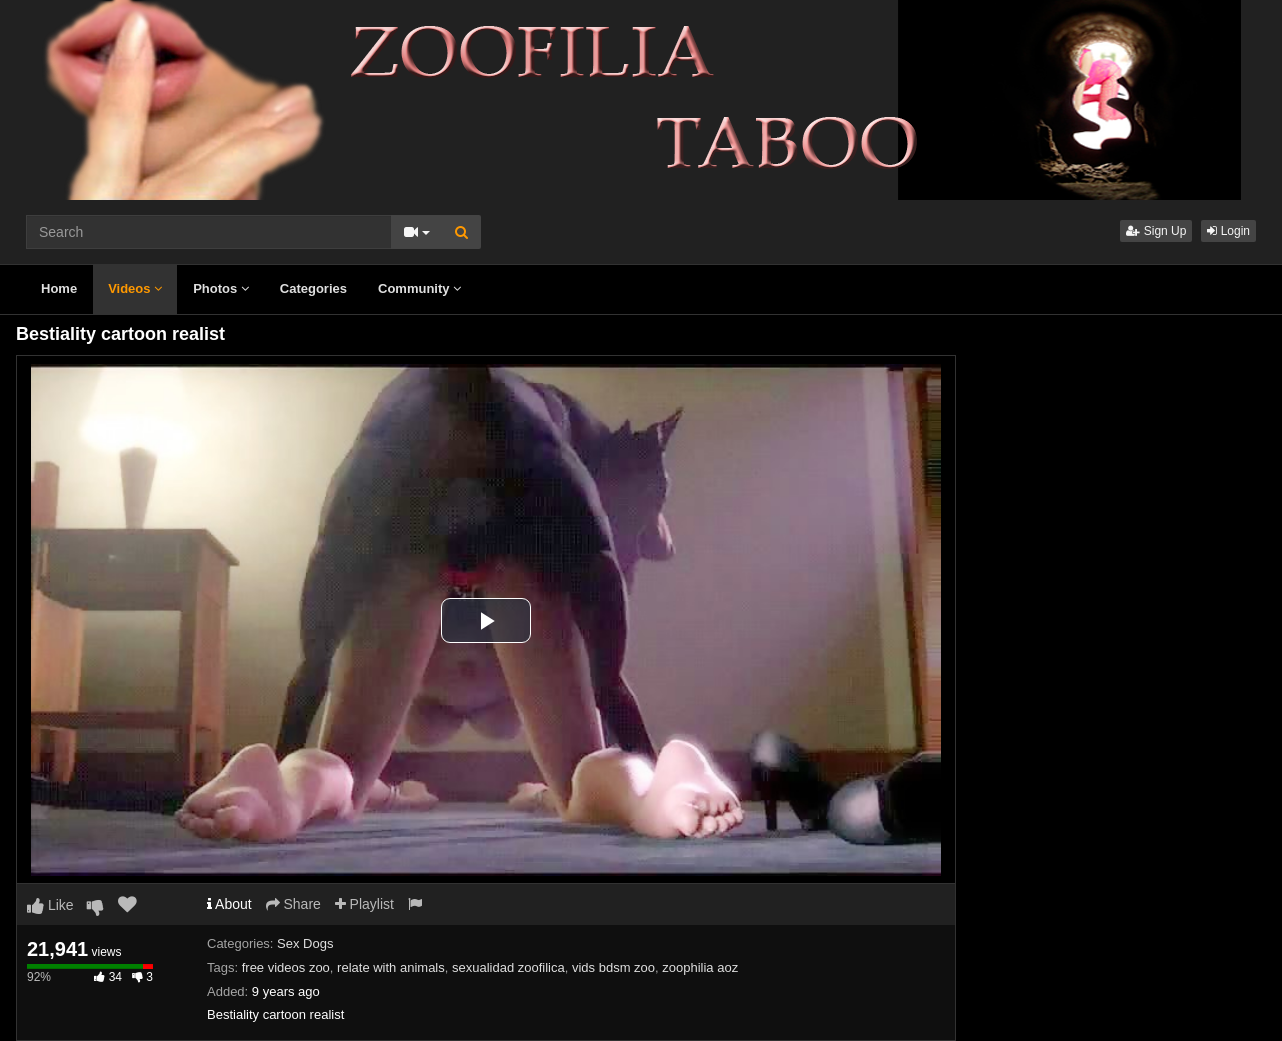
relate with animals (391, 967)
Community (419, 288)
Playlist (364, 904)
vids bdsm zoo (613, 967)
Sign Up (1156, 231)
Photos (221, 288)
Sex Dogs (305, 943)
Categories (313, 288)
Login (1228, 231)
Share (293, 904)
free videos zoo (286, 967)
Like (50, 905)
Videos (135, 288)
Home (59, 288)
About (229, 904)
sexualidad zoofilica (508, 967)
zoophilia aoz (700, 967)
